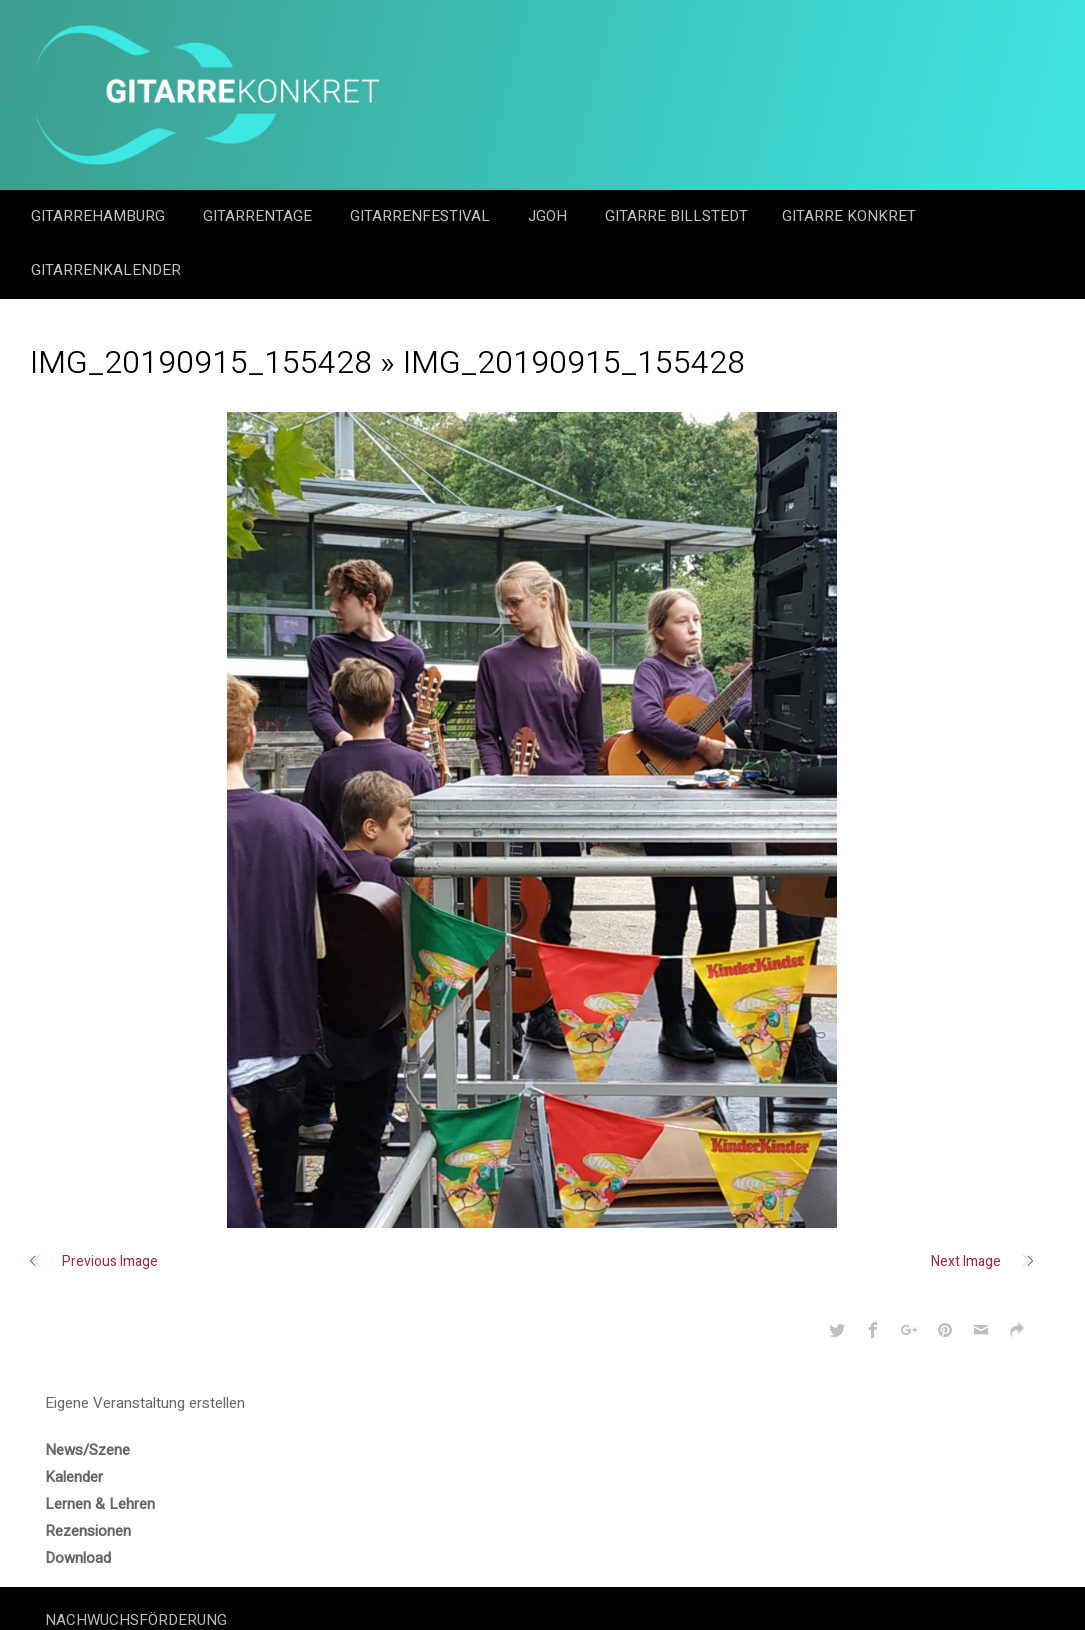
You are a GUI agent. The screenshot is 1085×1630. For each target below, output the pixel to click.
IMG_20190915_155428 (201, 362)
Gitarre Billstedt (676, 216)
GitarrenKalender (106, 270)
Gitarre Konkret (851, 216)
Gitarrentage (259, 216)
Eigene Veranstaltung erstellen (145, 1403)
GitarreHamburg (100, 216)
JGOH (549, 216)
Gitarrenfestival (422, 216)
